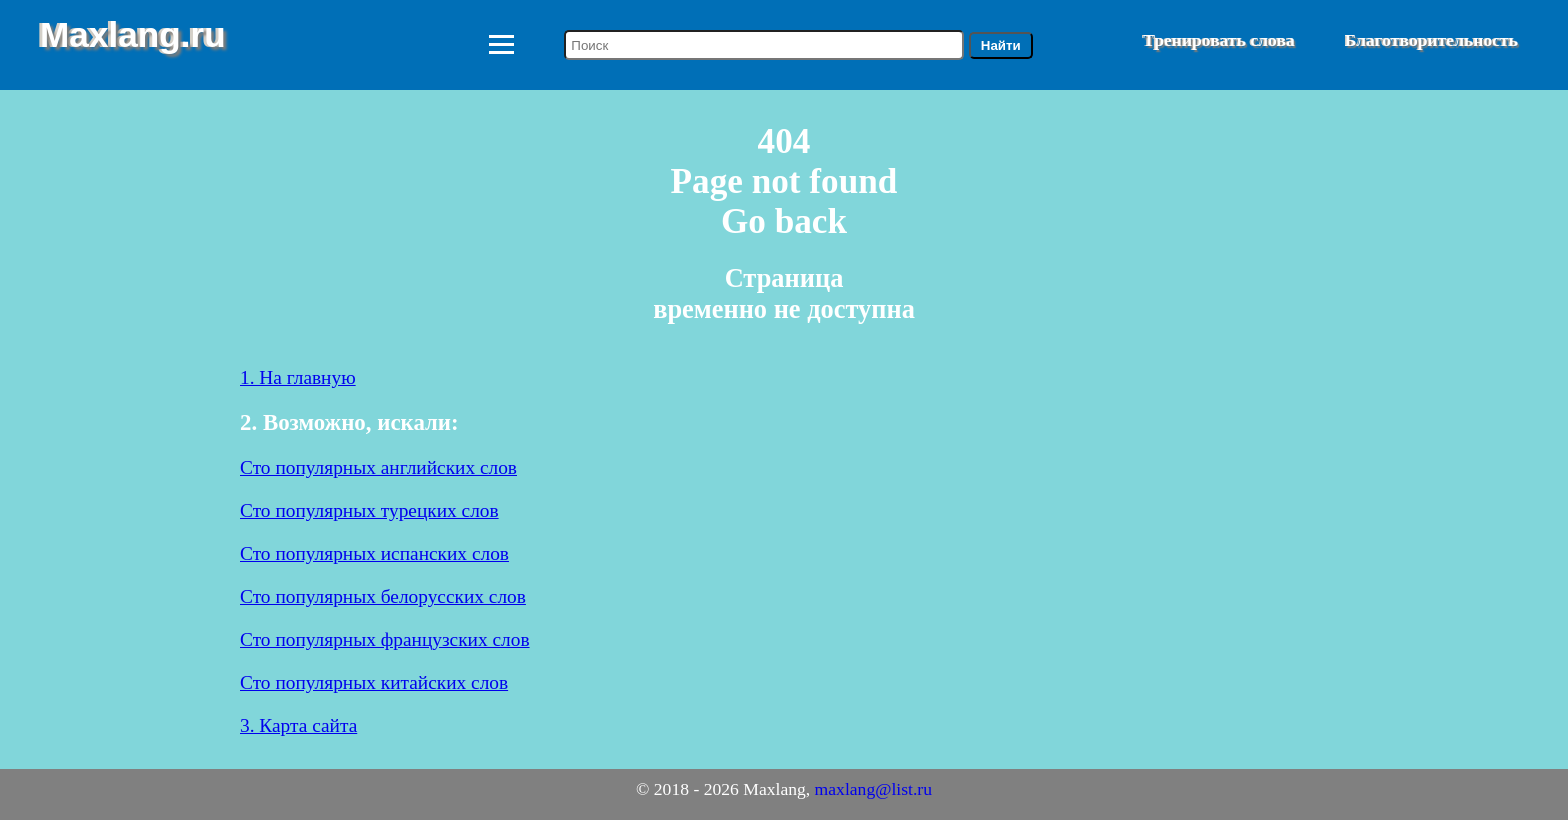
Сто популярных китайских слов (374, 682)
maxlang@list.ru (873, 789)
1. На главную (298, 377)
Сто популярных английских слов (378, 467)
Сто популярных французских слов (385, 639)
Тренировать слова (1219, 40)
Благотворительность (1431, 40)
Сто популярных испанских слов (374, 553)
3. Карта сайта (298, 725)
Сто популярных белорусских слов (383, 596)
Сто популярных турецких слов (369, 510)
